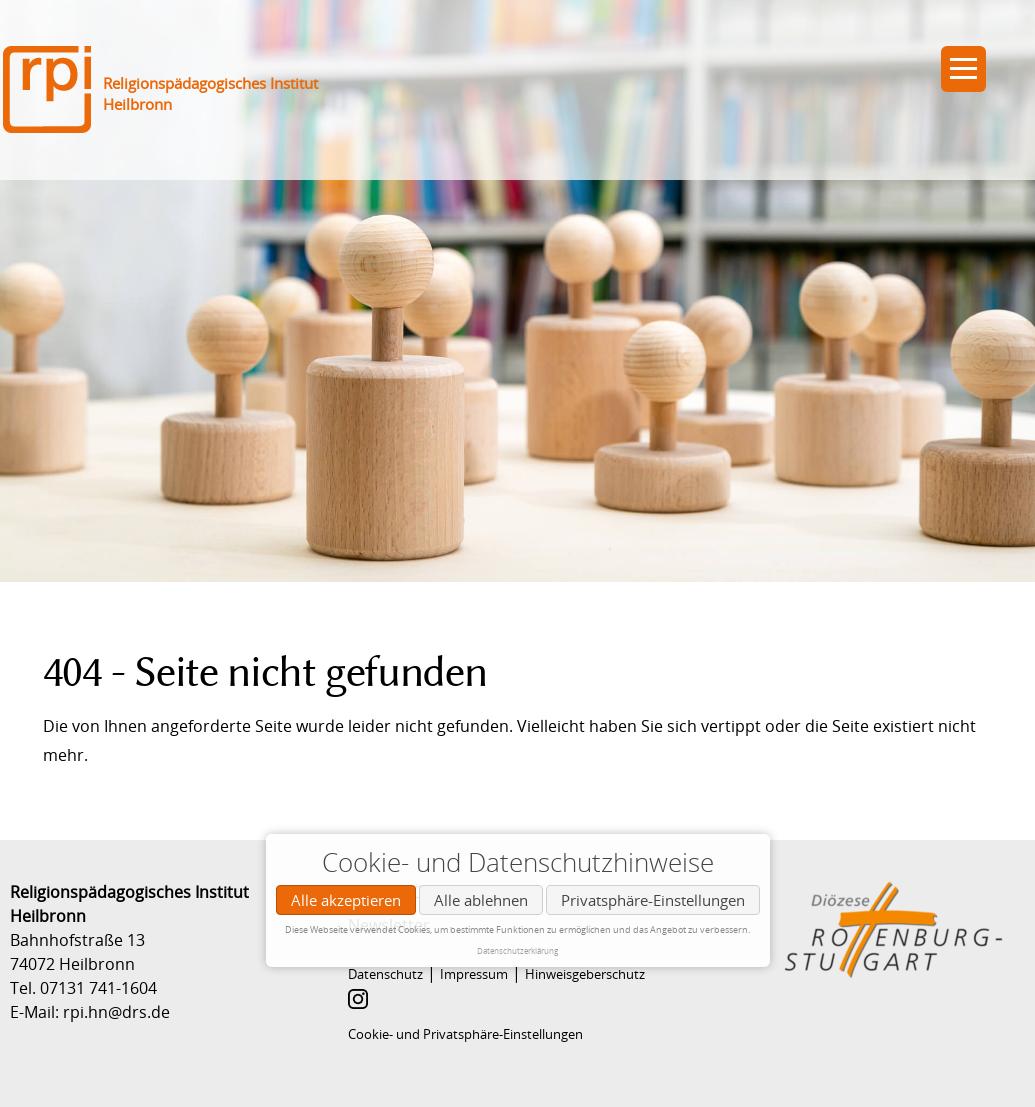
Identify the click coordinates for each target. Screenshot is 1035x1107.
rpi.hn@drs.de (116, 1012)
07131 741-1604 (98, 988)
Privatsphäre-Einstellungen (653, 900)
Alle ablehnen (481, 900)
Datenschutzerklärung (517, 950)
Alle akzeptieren (346, 900)
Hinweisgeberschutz (585, 974)
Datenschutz (385, 974)
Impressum (474, 974)
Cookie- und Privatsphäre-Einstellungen (465, 1034)
